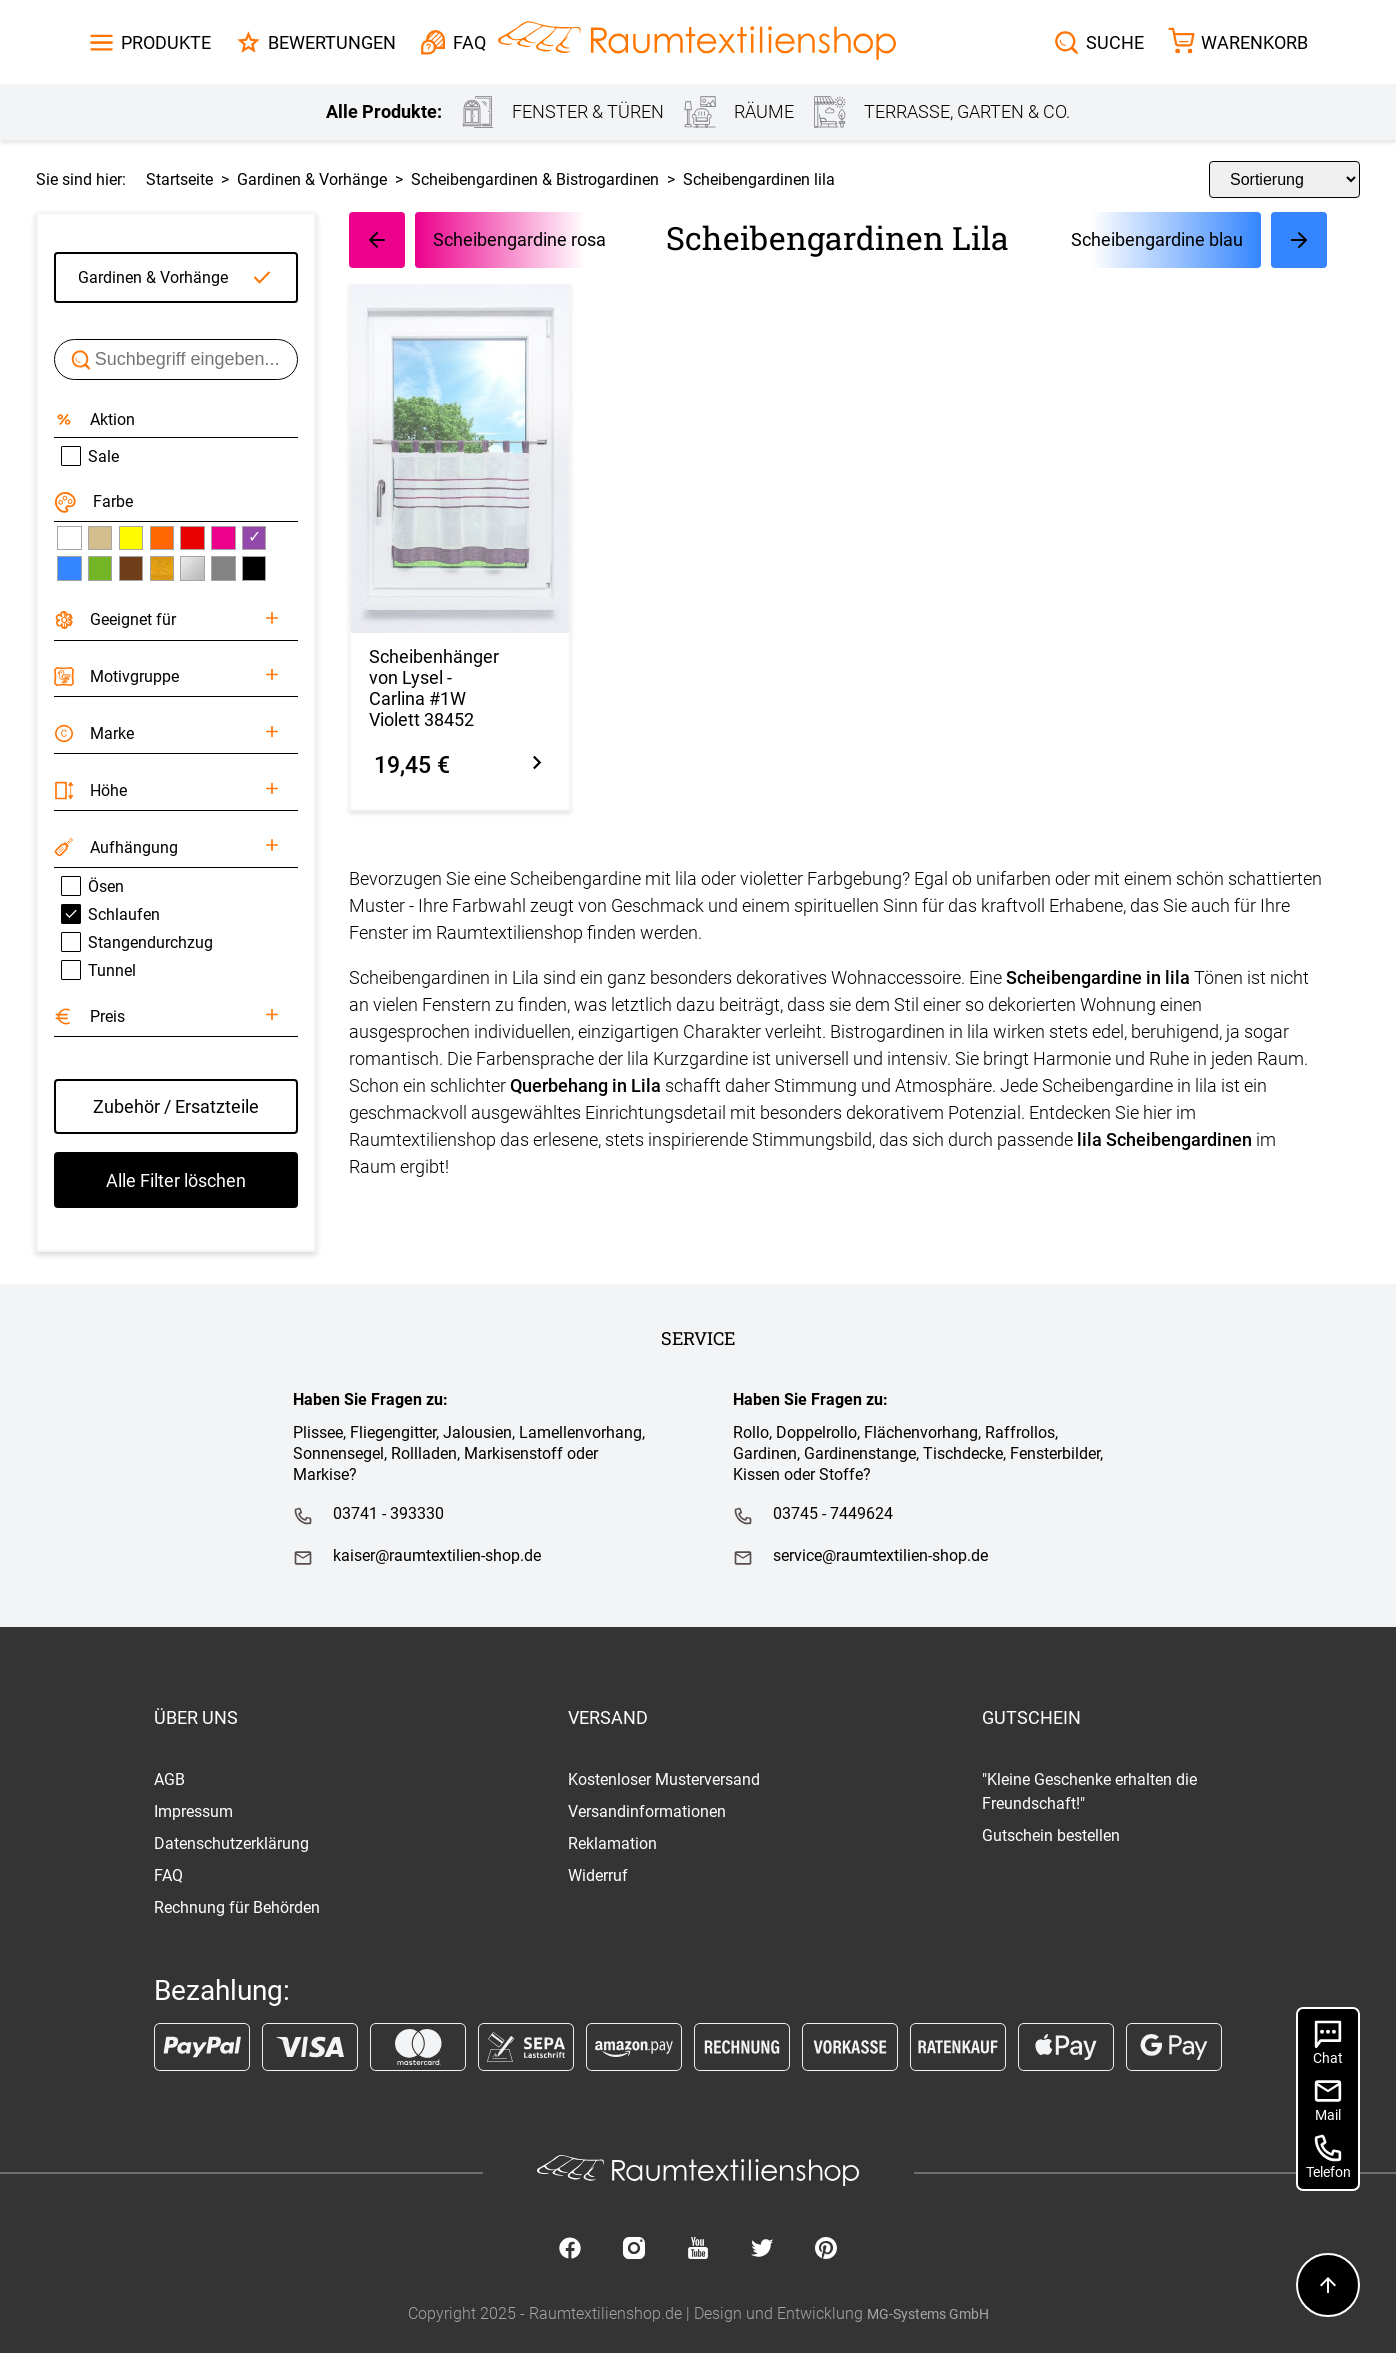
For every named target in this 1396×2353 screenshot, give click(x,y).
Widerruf (598, 1875)
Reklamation (612, 1843)
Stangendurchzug (137, 942)
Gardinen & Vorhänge (153, 277)
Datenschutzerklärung (231, 1843)
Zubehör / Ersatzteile (176, 1106)
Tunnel (98, 970)
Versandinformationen (647, 1811)
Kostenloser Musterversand (664, 1779)
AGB (169, 1779)
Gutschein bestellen (1051, 1835)
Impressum (193, 1811)
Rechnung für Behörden (237, 1907)
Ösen (92, 886)
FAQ (168, 1875)
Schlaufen (110, 914)
